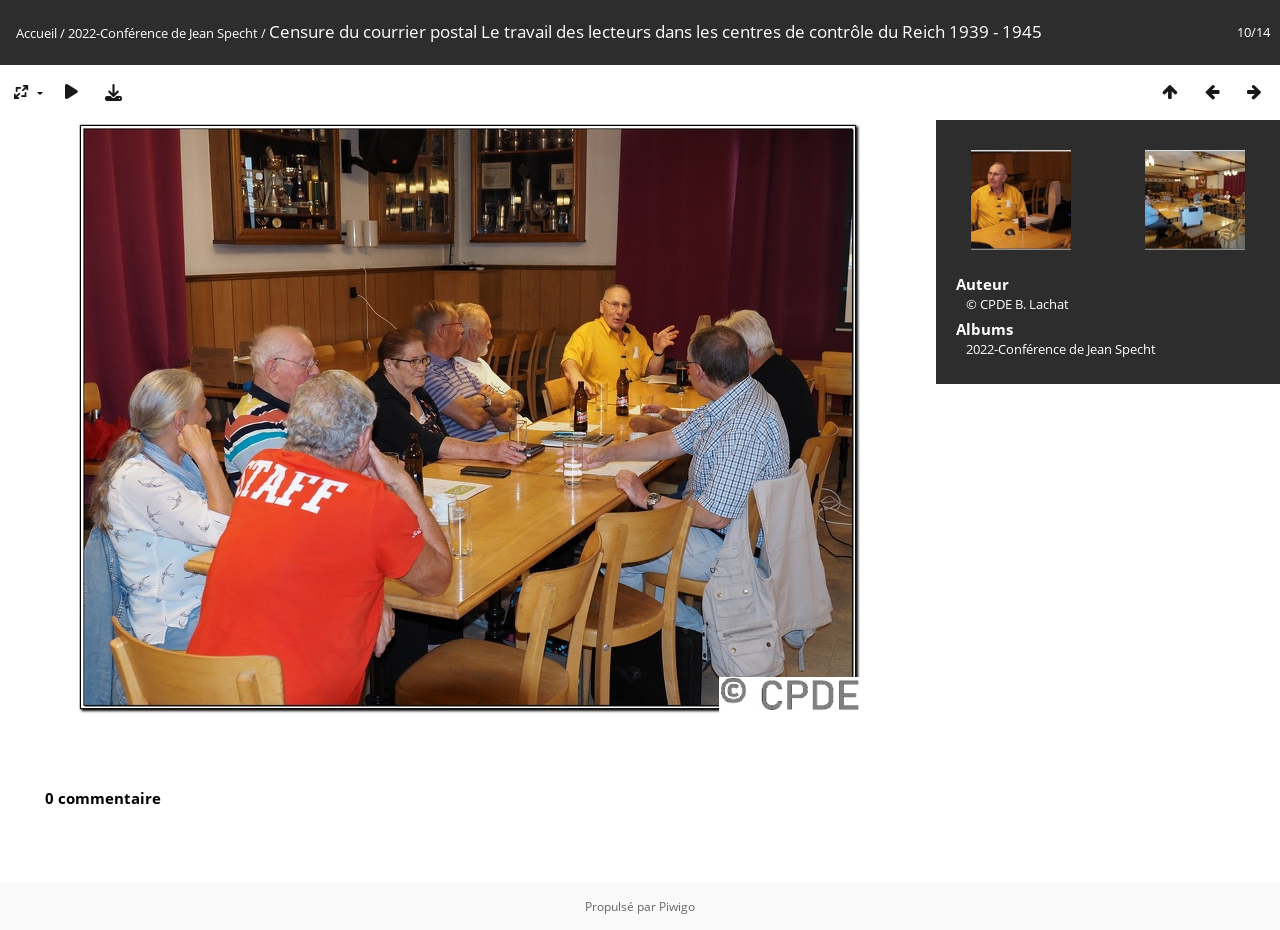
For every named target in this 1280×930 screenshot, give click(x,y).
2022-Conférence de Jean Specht (163, 33)
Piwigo (677, 906)
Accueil (36, 33)
